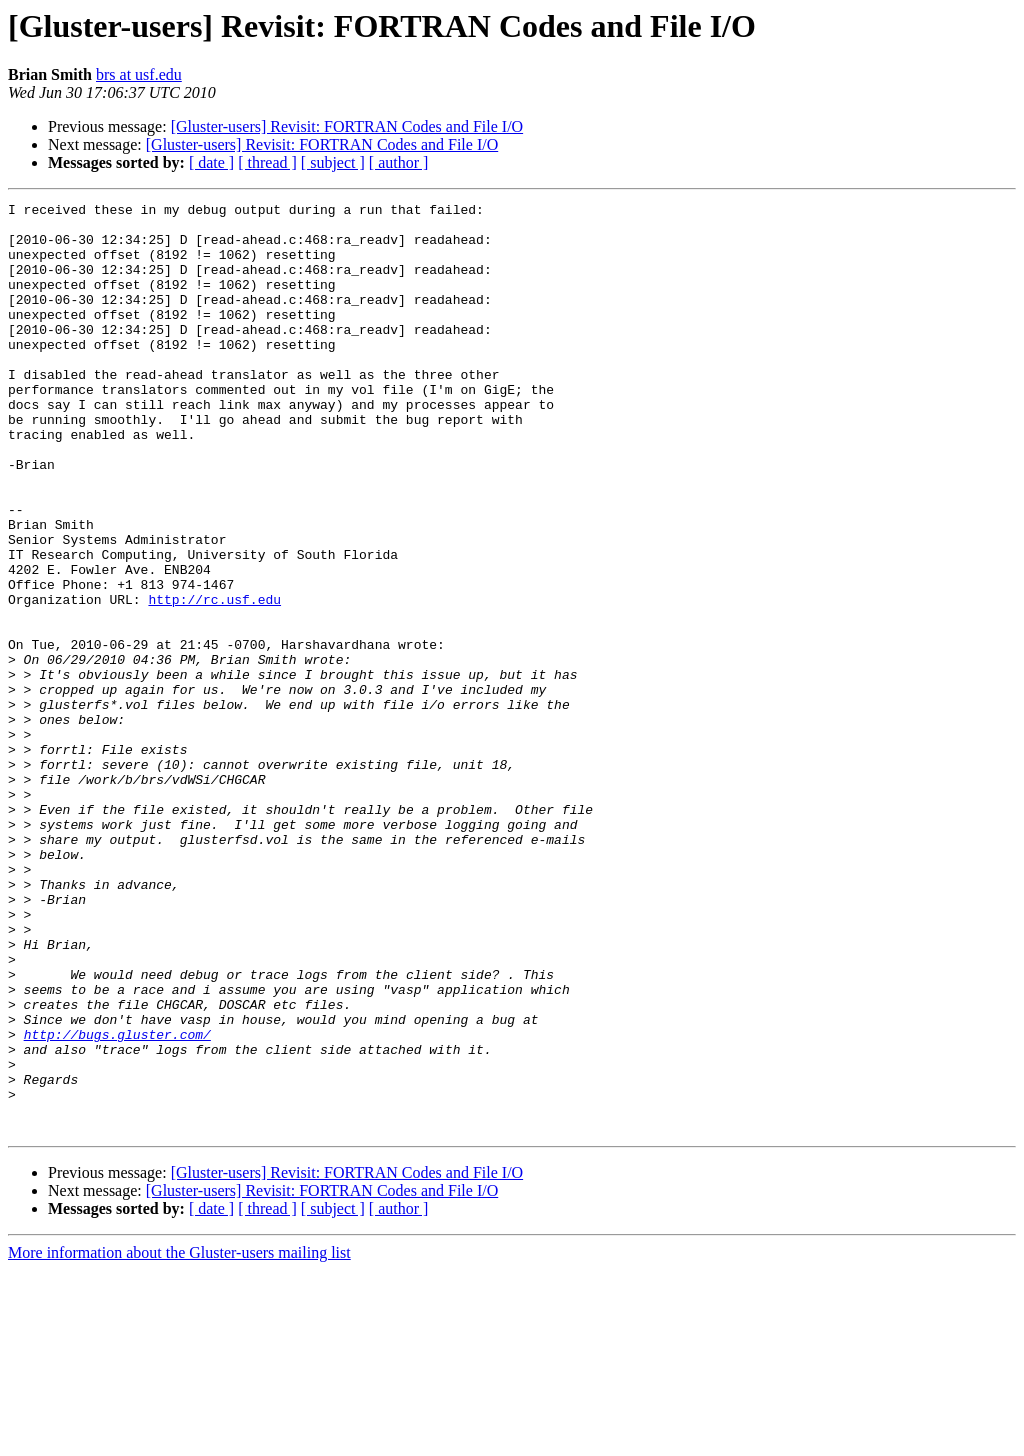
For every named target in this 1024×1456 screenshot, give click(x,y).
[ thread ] (267, 162)
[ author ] (399, 162)
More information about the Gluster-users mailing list (179, 1438)
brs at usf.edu (139, 74)
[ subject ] (333, 162)
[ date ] (211, 162)
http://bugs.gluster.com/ (117, 1202)
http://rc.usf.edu (214, 680)
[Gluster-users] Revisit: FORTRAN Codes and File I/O (347, 126)
